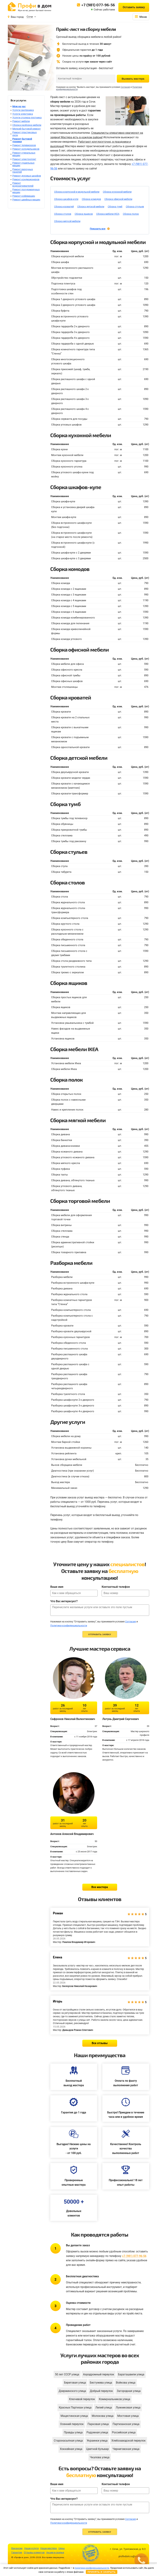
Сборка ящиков (84, 213)
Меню (141, 16)
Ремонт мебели (21, 121)
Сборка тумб (115, 206)
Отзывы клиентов (34, 2552)
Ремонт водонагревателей (22, 184)
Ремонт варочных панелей (22, 170)
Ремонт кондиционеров (25, 179)
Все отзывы (100, 2043)
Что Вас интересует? (64, 1601)
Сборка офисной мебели (118, 199)
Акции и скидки (55, 2552)
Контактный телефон (116, 1586)
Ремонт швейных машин (26, 199)
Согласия (125, 87)
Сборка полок (131, 213)
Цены (61, 2548)
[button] (141, 2560)
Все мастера (99, 1887)
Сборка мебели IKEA (107, 213)
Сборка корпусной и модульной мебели (76, 191)
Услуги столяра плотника (27, 117)
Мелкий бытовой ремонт (26, 128)
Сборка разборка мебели (26, 125)
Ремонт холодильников (25, 149)
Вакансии (16, 2548)
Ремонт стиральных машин (23, 154)
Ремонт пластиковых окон (24, 133)
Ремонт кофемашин (23, 196)
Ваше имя (56, 1586)
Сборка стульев (135, 206)
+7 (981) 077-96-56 (98, 5)
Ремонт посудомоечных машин (26, 191)
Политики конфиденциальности (68, 1625)
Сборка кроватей (64, 206)
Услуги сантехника (23, 110)
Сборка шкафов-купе (66, 199)
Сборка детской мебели (90, 206)
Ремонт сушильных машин (23, 164)
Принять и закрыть (102, 2572)
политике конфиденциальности (92, 2568)
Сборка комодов (91, 199)
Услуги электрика (22, 114)
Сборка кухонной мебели (117, 191)
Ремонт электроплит (24, 159)
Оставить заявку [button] (134, 7)
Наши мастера (48, 2548)
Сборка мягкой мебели (67, 221)
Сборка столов (62, 213)
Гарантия (16, 2552)
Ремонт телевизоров (24, 145)
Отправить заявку (99, 1634)
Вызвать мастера (133, 78)
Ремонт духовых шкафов (26, 175)
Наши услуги (31, 2548)
